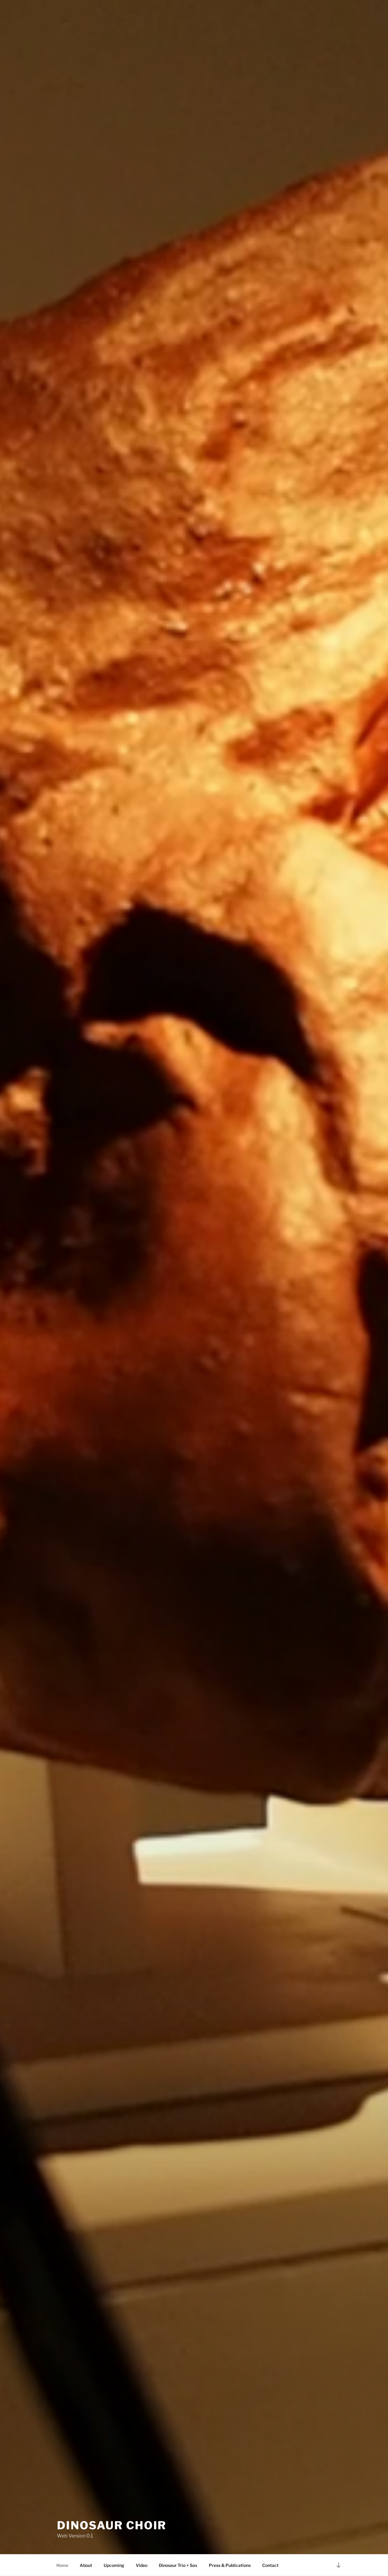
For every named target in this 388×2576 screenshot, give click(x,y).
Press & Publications (230, 2565)
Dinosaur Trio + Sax (178, 2565)
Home (62, 2565)
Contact (270, 2565)
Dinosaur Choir (111, 2525)
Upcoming (114, 2565)
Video (141, 2565)
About (86, 2565)
